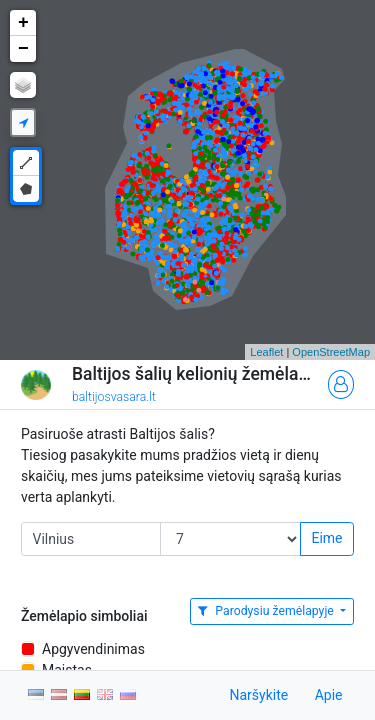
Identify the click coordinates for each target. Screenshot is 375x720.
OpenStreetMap (331, 352)
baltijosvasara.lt (114, 397)
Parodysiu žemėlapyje (267, 611)
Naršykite (258, 695)
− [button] (23, 49)
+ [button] (23, 23)
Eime (326, 538)
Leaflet (266, 352)
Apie (329, 695)
